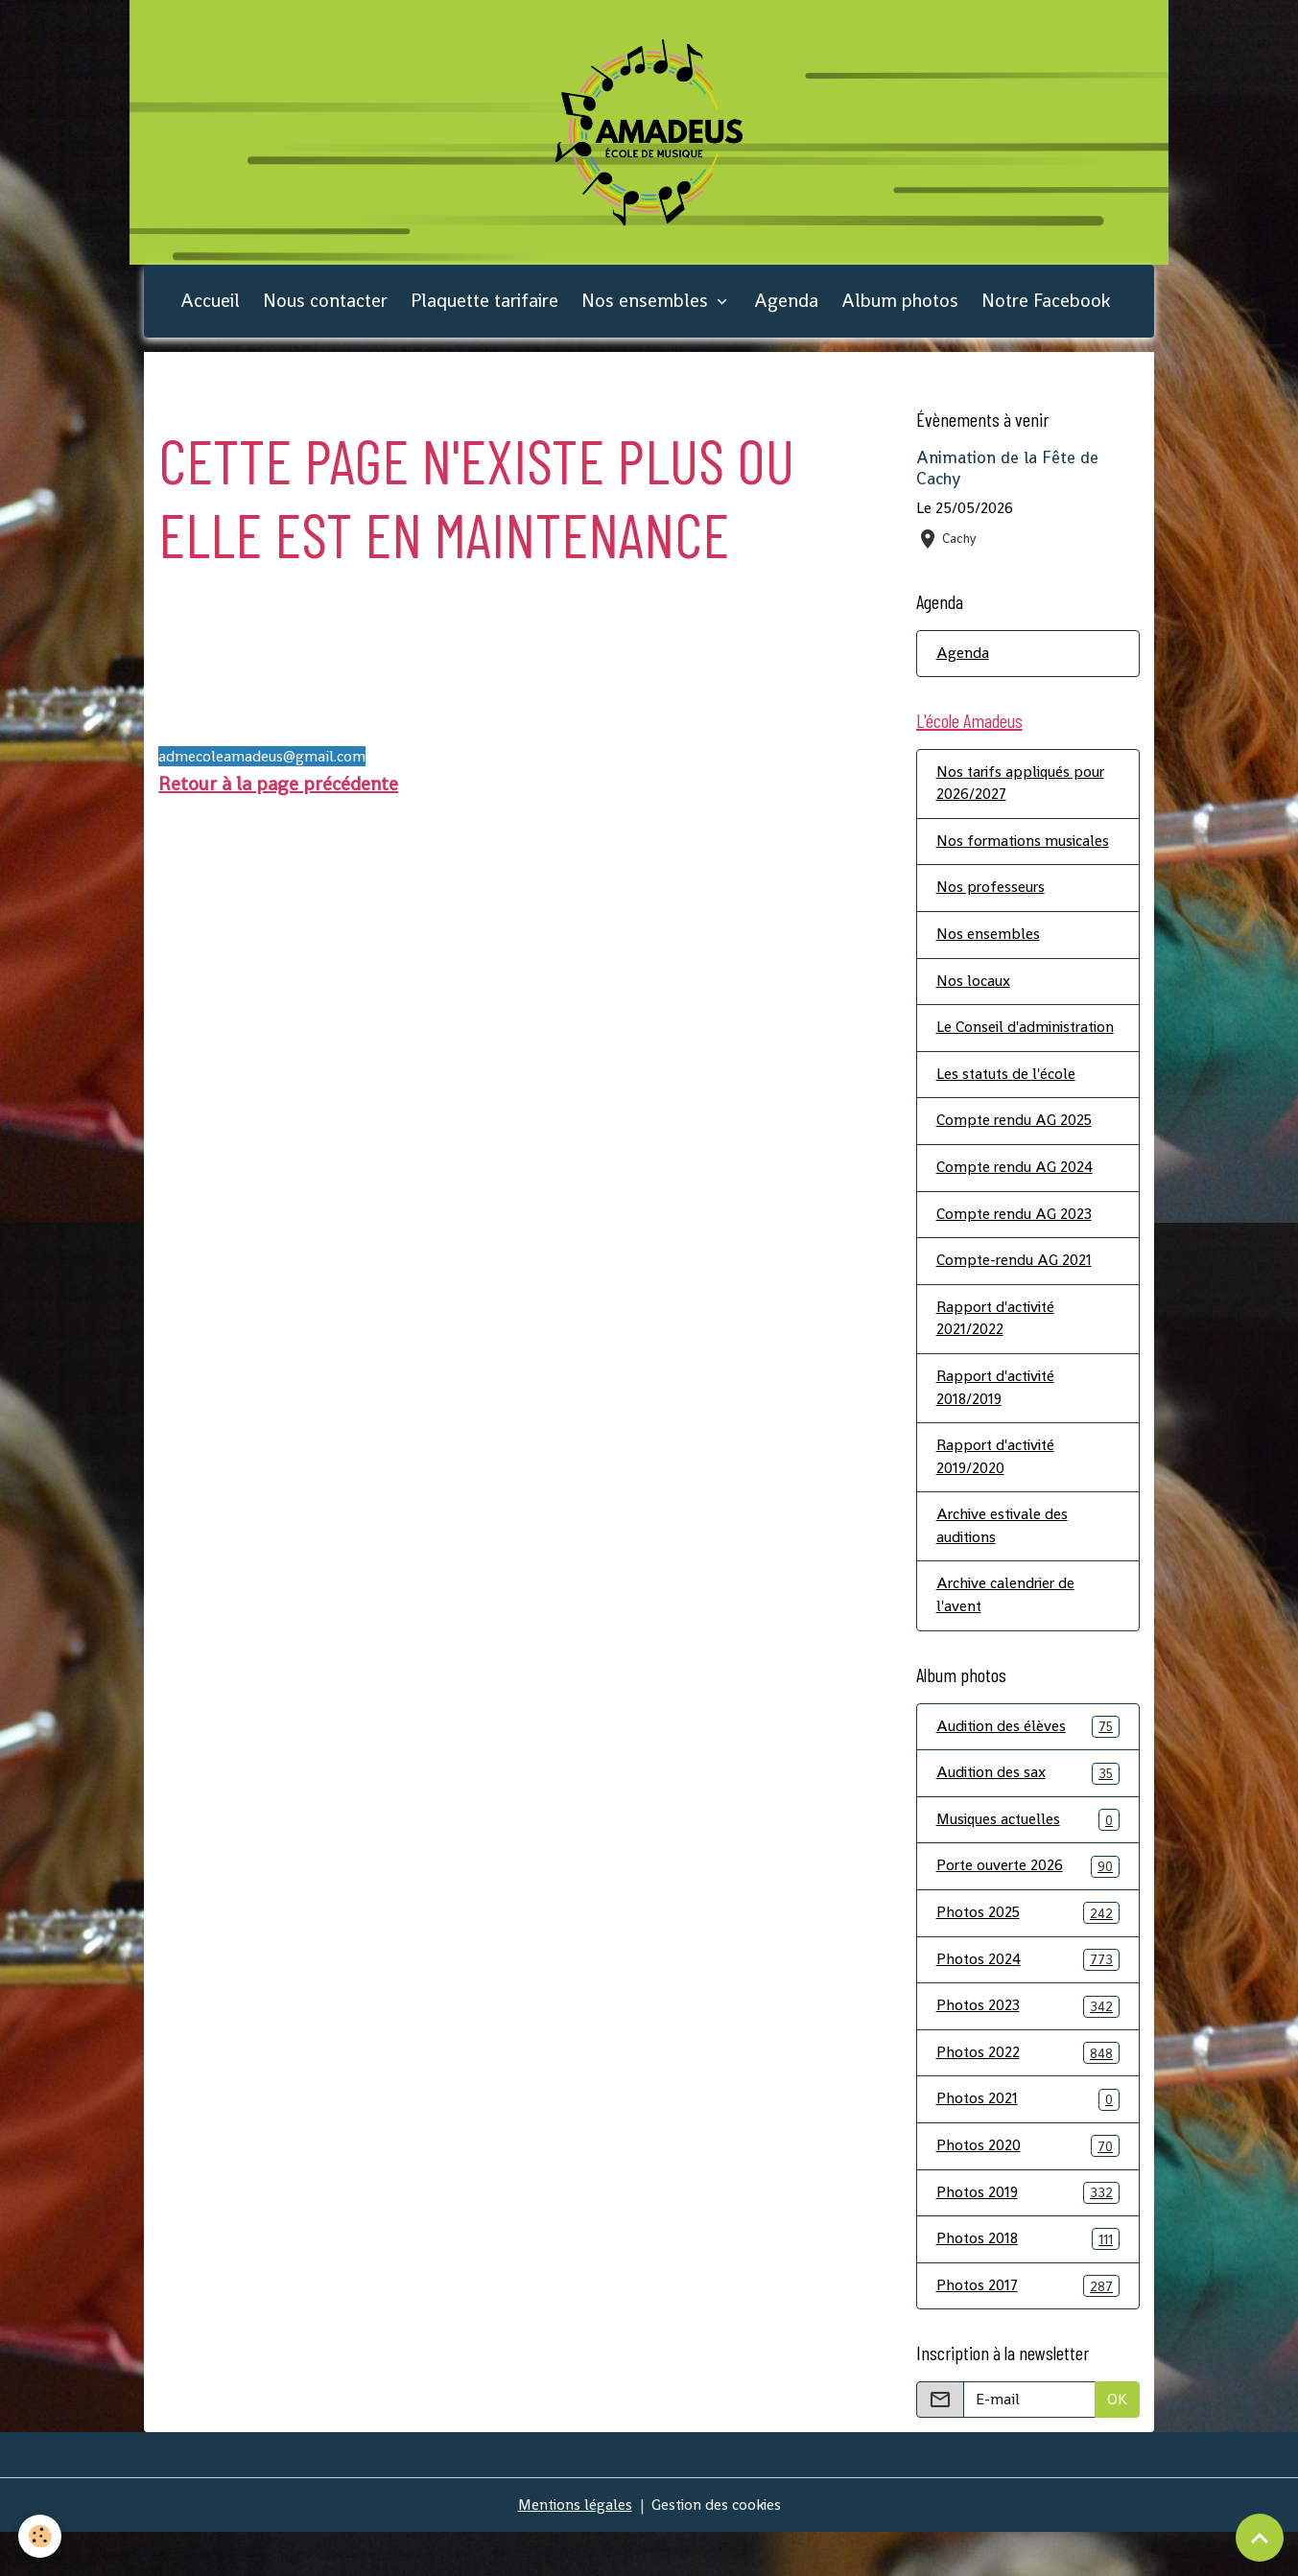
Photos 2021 (1028, 2142)
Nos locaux (973, 990)
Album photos (899, 306)
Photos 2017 (1028, 2330)
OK (1117, 2443)
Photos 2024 (1028, 2001)
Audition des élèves (1028, 1766)
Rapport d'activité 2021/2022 (998, 1353)
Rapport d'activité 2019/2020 (998, 1493)
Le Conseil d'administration (992, 1048)
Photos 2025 (1028, 1954)
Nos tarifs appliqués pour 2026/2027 (1023, 790)
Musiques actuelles (1028, 1860)
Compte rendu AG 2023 (1015, 1248)
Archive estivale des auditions (1004, 1563)
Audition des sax (1028, 1813)
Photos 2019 (1028, 2236)
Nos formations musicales (1024, 849)
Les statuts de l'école (1007, 1107)
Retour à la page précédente (278, 789)
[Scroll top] (1260, 2538)
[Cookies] (40, 2536)
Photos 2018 (1028, 2283)
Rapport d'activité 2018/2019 (998, 1423)
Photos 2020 (1028, 2189)
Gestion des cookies (717, 2549)
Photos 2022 (1028, 2095)
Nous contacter (325, 306)
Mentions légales (572, 2549)
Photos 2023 (1028, 2048)
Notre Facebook (1045, 306)
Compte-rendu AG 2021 (1015, 1295)
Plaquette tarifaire (484, 306)
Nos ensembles (647, 306)
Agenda (786, 306)
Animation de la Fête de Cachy (1007, 474)
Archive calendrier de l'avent (1007, 1633)
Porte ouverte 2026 (1028, 1907)
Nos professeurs (991, 896)
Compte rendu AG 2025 (1015, 1154)
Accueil (210, 306)
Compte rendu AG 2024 (1015, 1201)
